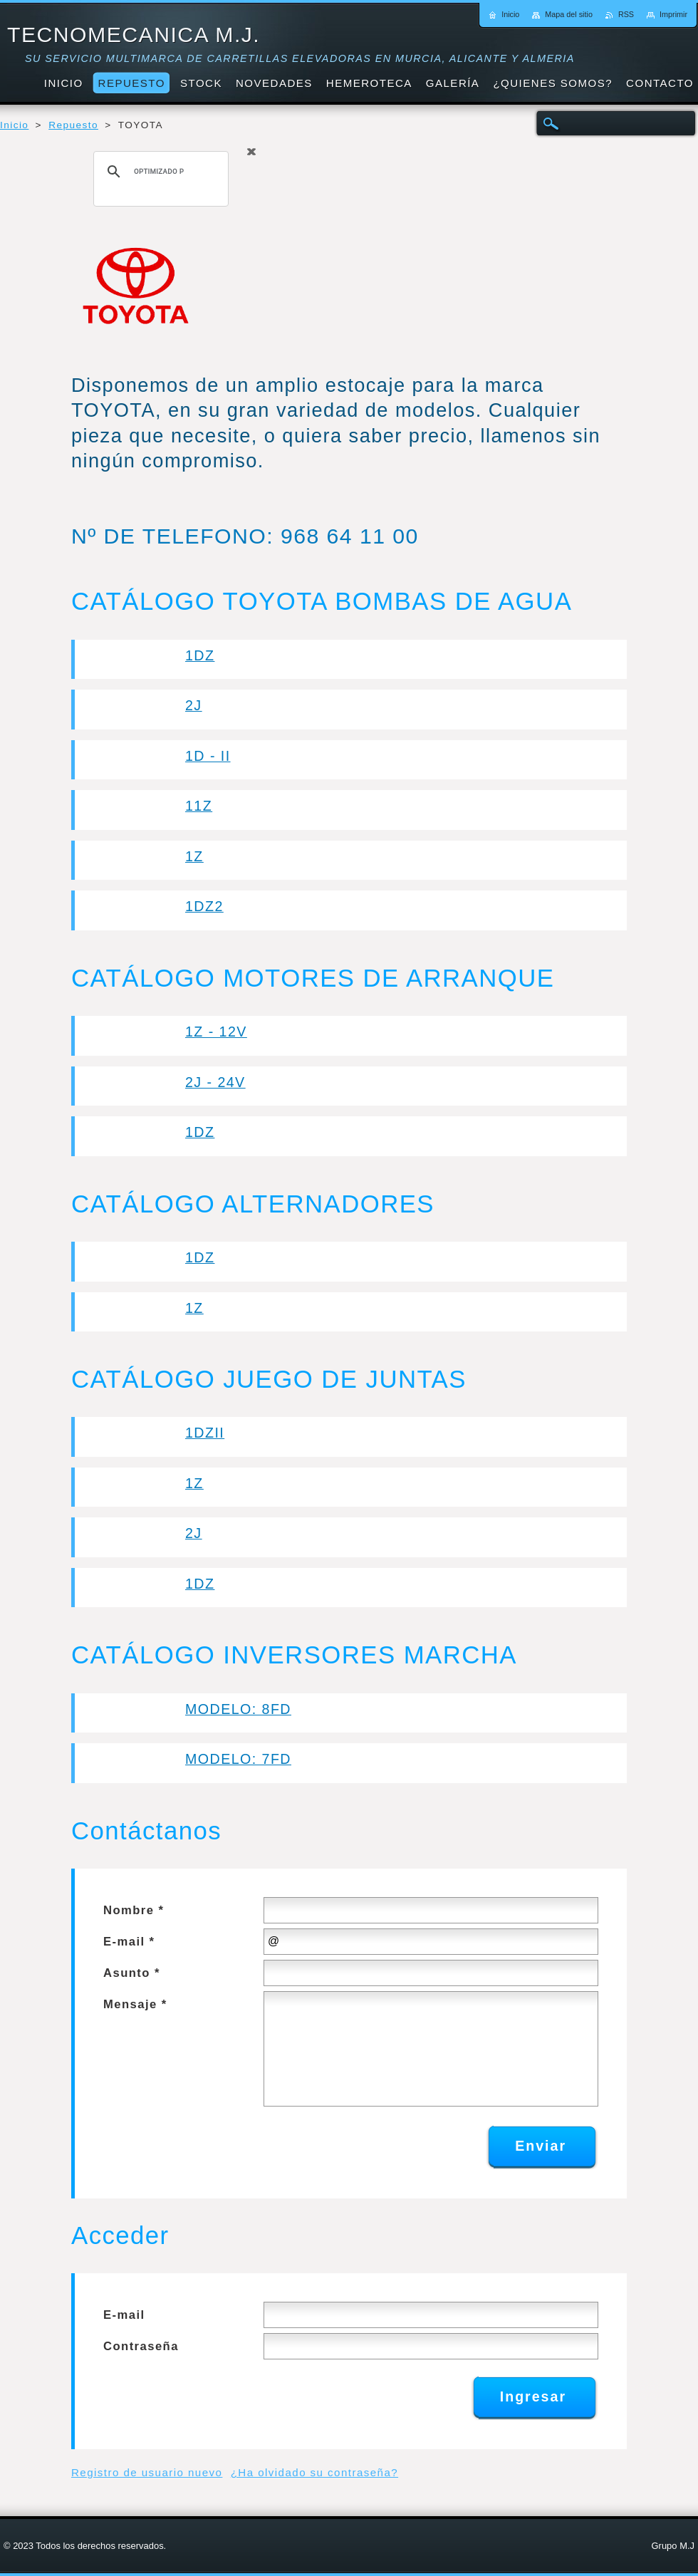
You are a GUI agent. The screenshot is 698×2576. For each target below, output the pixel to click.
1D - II (208, 756)
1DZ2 (204, 906)
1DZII (204, 1432)
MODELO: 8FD (238, 1709)
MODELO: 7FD (238, 1759)
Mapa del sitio (569, 14)
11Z (198, 806)
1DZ (199, 655)
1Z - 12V (216, 1031)
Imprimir (673, 14)
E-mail (124, 2315)
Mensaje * (135, 2004)
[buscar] (159, 171)
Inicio (14, 125)
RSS (626, 14)
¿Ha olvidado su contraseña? (314, 2472)
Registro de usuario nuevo (146, 2472)
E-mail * (129, 1941)
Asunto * (131, 1973)
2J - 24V (215, 1082)
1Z (194, 856)
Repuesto (73, 125)
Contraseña (141, 2346)
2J (193, 705)
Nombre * (133, 1910)
